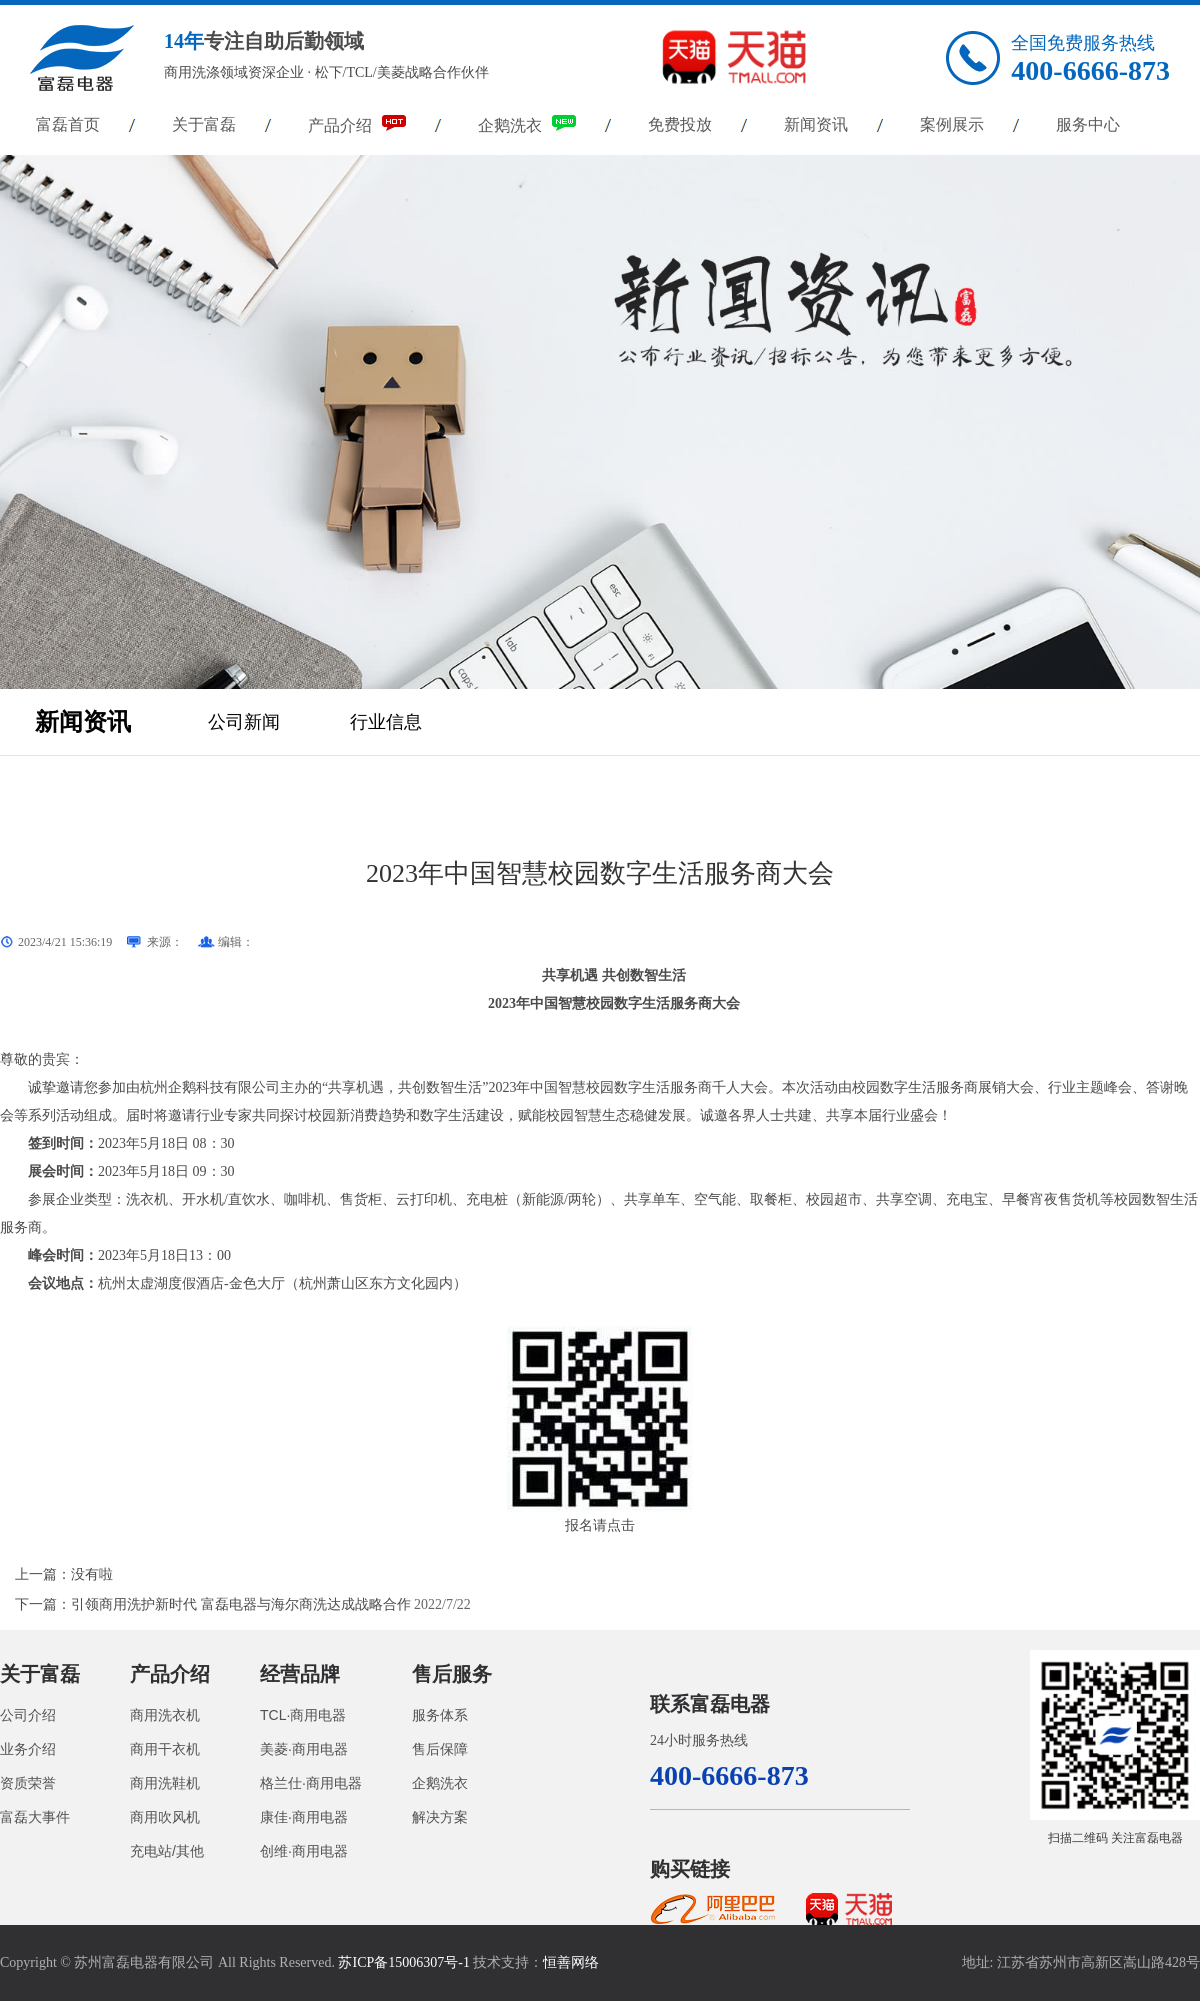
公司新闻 (244, 722)
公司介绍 (28, 1715)
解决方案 (440, 1817)
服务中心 (1088, 124)
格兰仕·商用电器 (311, 1783)
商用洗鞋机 (165, 1783)
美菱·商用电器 (304, 1749)
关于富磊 (204, 124)
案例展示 (952, 124)
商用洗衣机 (165, 1715)
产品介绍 (357, 124)
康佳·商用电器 (304, 1817)
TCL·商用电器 (303, 1715)
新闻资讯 (816, 124)
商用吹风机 (165, 1817)
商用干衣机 (165, 1749)
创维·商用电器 (304, 1851)
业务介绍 (28, 1749)
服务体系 (440, 1715)
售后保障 (440, 1749)
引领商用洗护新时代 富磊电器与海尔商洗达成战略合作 (241, 1604)
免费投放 (680, 124)
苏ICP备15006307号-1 (403, 1962)
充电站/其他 (167, 1851)
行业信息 (386, 722)
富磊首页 (68, 124)
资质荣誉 (28, 1783)
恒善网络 (571, 1962)
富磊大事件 (35, 1817)
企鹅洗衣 (527, 124)
